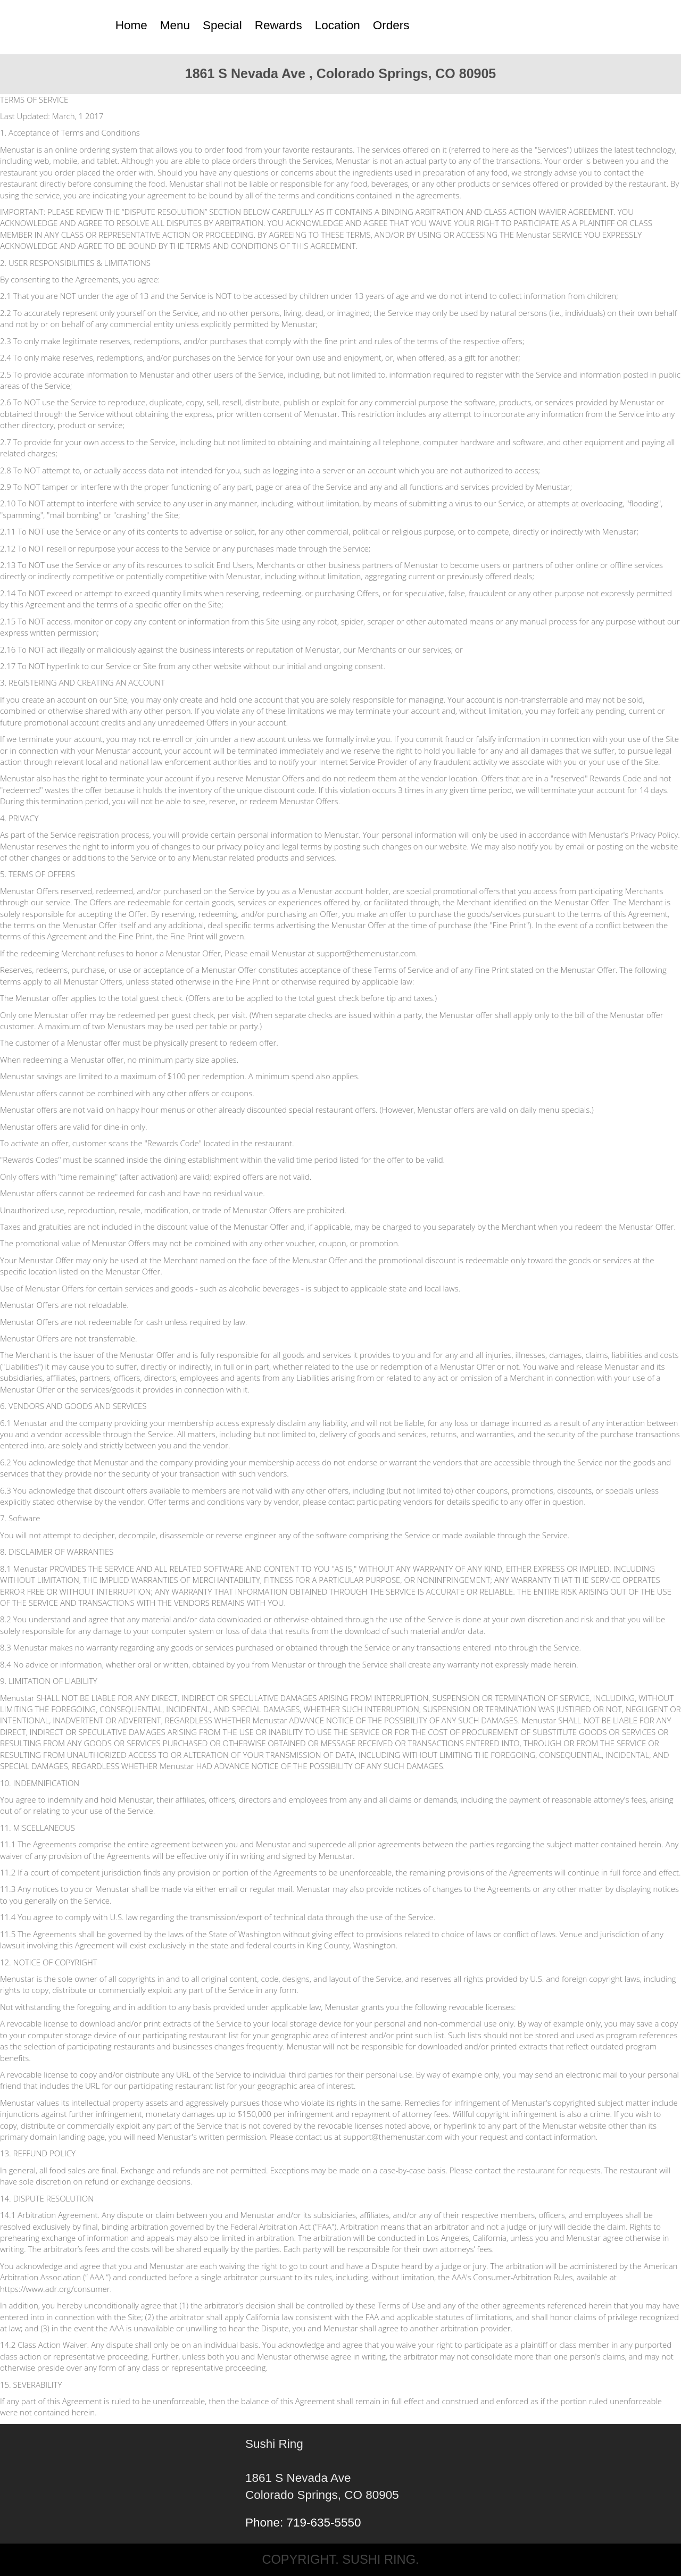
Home (131, 25)
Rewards (278, 25)
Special (222, 25)
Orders (391, 25)
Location (337, 25)
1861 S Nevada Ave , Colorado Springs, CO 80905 (340, 73)
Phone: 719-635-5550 (303, 2522)
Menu (175, 25)
